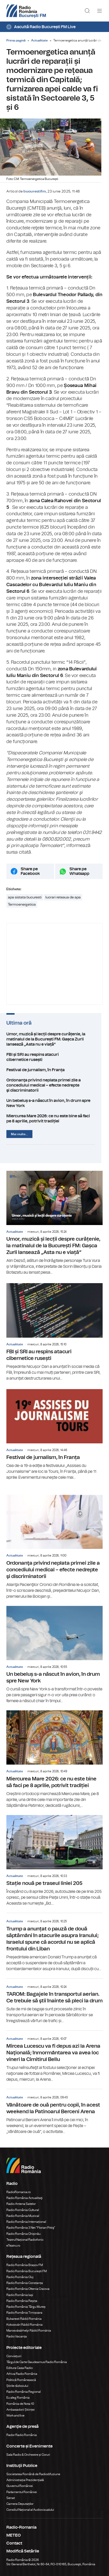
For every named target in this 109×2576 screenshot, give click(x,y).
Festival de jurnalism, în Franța (54, 1069)
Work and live (15, 2414)
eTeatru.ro (13, 2244)
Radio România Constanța (24, 2282)
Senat (10, 2497)
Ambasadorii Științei (20, 2408)
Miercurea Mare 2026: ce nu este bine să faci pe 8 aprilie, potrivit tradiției (54, 1117)
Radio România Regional (23, 2390)
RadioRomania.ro (18, 2191)
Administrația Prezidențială (25, 2479)
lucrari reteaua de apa (63, 902)
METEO (13, 2534)
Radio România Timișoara (24, 2311)
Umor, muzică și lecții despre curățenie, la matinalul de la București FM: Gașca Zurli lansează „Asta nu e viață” (54, 1043)
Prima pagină (16, 40)
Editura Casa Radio (19, 2367)
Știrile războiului (17, 2385)
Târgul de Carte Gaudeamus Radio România (36, 2361)
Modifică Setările (22, 2550)
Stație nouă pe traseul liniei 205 (54, 1860)
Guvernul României (19, 2485)
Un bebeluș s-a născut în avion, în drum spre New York (54, 1102)
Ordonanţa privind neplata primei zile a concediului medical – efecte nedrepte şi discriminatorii (54, 1084)
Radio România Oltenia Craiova (28, 2288)
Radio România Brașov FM (24, 2264)
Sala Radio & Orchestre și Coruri (28, 2453)
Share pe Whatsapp (79, 875)
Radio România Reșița (21, 2300)
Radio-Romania (21, 2526)
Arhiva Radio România (21, 2373)
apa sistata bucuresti (25, 902)
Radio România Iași (19, 2293)
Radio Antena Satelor (21, 2203)
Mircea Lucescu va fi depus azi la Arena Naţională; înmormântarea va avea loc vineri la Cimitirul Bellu (54, 2056)
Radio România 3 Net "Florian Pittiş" (30, 2226)
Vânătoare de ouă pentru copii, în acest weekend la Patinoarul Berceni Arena (54, 2111)
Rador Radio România (21, 2434)
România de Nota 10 (20, 2402)
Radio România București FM (26, 2270)
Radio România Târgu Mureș (25, 2305)
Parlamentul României (21, 2491)
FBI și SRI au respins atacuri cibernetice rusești (54, 1059)
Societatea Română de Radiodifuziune (33, 2473)
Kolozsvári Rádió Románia (24, 2323)
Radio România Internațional (26, 2221)
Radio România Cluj (19, 2276)
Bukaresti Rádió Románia (24, 2317)
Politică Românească (21, 2378)
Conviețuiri (13, 2355)
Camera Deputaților (19, 2503)
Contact (14, 2542)
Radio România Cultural (22, 2208)
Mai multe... (19, 1133)
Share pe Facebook (30, 875)
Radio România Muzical (22, 2215)
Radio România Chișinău (23, 2232)
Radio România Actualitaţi (24, 2197)
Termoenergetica (22, 909)
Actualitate (39, 40)
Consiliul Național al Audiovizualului (30, 2508)
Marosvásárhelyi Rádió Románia (28, 2329)
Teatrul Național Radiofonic (25, 2238)
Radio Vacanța (16, 2335)
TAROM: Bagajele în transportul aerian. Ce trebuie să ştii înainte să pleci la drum (54, 2000)
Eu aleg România (18, 2396)
